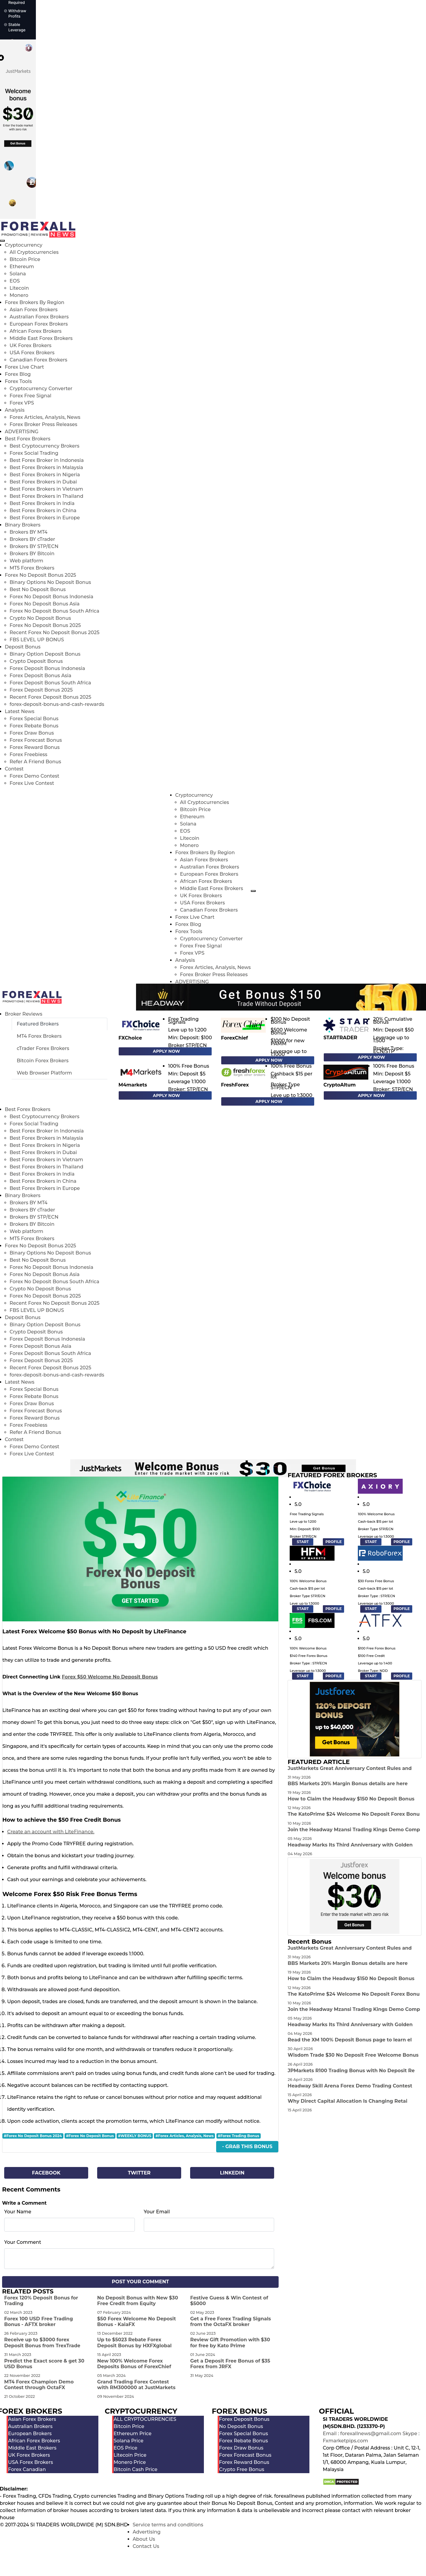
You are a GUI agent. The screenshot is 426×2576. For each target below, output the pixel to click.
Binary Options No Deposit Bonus (50, 582)
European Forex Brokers (39, 324)
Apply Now (166, 1051)
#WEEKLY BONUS (134, 2136)
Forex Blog (18, 374)
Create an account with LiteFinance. (50, 1832)
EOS (15, 281)
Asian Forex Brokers (34, 309)
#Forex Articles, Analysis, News (184, 2136)
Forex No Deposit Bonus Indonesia (51, 596)
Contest (14, 769)
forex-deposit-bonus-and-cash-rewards (57, 704)
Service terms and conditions (168, 2525)
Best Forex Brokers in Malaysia (46, 467)
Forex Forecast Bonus (36, 740)
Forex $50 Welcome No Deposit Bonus (110, 1677)
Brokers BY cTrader (32, 539)
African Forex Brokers (36, 331)
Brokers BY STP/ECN (34, 546)
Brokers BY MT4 (29, 532)
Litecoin (19, 288)
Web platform (26, 561)
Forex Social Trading (34, 453)
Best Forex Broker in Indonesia (47, 460)
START (303, 1541)
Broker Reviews (23, 1014)
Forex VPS (22, 403)
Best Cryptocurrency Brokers (44, 446)
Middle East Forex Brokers (41, 338)
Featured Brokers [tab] (38, 1024)
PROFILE (333, 1541)
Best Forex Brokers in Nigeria (45, 474)
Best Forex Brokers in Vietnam (46, 489)
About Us (144, 2539)
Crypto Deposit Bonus (36, 661)
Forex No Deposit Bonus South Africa (54, 611)
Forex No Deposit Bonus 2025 (40, 575)
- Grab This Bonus (247, 2146)
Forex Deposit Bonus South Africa (50, 683)
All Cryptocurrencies (34, 252)
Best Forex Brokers (27, 439)
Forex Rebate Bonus (34, 726)
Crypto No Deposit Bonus (40, 618)
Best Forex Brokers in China (43, 510)
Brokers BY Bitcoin (32, 553)
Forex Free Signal (30, 396)
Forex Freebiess (28, 754)
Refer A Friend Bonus (35, 761)
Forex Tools (18, 381)
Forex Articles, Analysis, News (45, 417)
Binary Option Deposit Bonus (45, 654)
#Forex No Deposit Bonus (90, 2136)
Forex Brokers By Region (34, 302)
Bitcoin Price (25, 259)
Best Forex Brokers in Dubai (43, 482)
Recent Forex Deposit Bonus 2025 (50, 697)
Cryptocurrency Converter (41, 388)
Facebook (46, 2173)
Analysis (15, 410)
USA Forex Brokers (32, 352)
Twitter (139, 2173)
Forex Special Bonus (34, 718)
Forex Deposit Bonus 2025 (41, 690)
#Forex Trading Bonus (238, 2136)
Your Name (17, 2212)
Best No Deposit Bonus (38, 589)
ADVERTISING (22, 431)
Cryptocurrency (23, 245)
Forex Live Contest (32, 783)
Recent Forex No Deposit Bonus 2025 (55, 632)
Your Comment (22, 2242)
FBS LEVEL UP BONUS (37, 640)
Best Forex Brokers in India (42, 503)
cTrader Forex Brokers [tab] (43, 1048)
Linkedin (232, 2173)
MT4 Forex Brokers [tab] (39, 1036)
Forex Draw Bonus (32, 733)
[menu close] (2, 241)
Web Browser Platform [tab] (44, 1073)
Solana (18, 274)
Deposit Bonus (22, 647)
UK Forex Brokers (30, 345)
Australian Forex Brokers (39, 317)
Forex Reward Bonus (35, 747)
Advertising (147, 2532)
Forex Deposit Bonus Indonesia (47, 668)
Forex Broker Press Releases (43, 424)
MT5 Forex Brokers (32, 568)
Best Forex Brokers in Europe (45, 518)
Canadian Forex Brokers (38, 360)
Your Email (157, 2212)
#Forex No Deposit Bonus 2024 (33, 2136)
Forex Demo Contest (34, 776)
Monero (19, 295)
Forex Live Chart (24, 367)
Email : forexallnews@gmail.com (362, 2433)
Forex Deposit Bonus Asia (40, 675)
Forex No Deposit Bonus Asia (45, 604)
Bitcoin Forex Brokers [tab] (42, 1060)
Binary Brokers (22, 525)
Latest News (19, 711)
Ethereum (22, 266)
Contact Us (146, 2546)
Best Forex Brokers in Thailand (46, 496)
